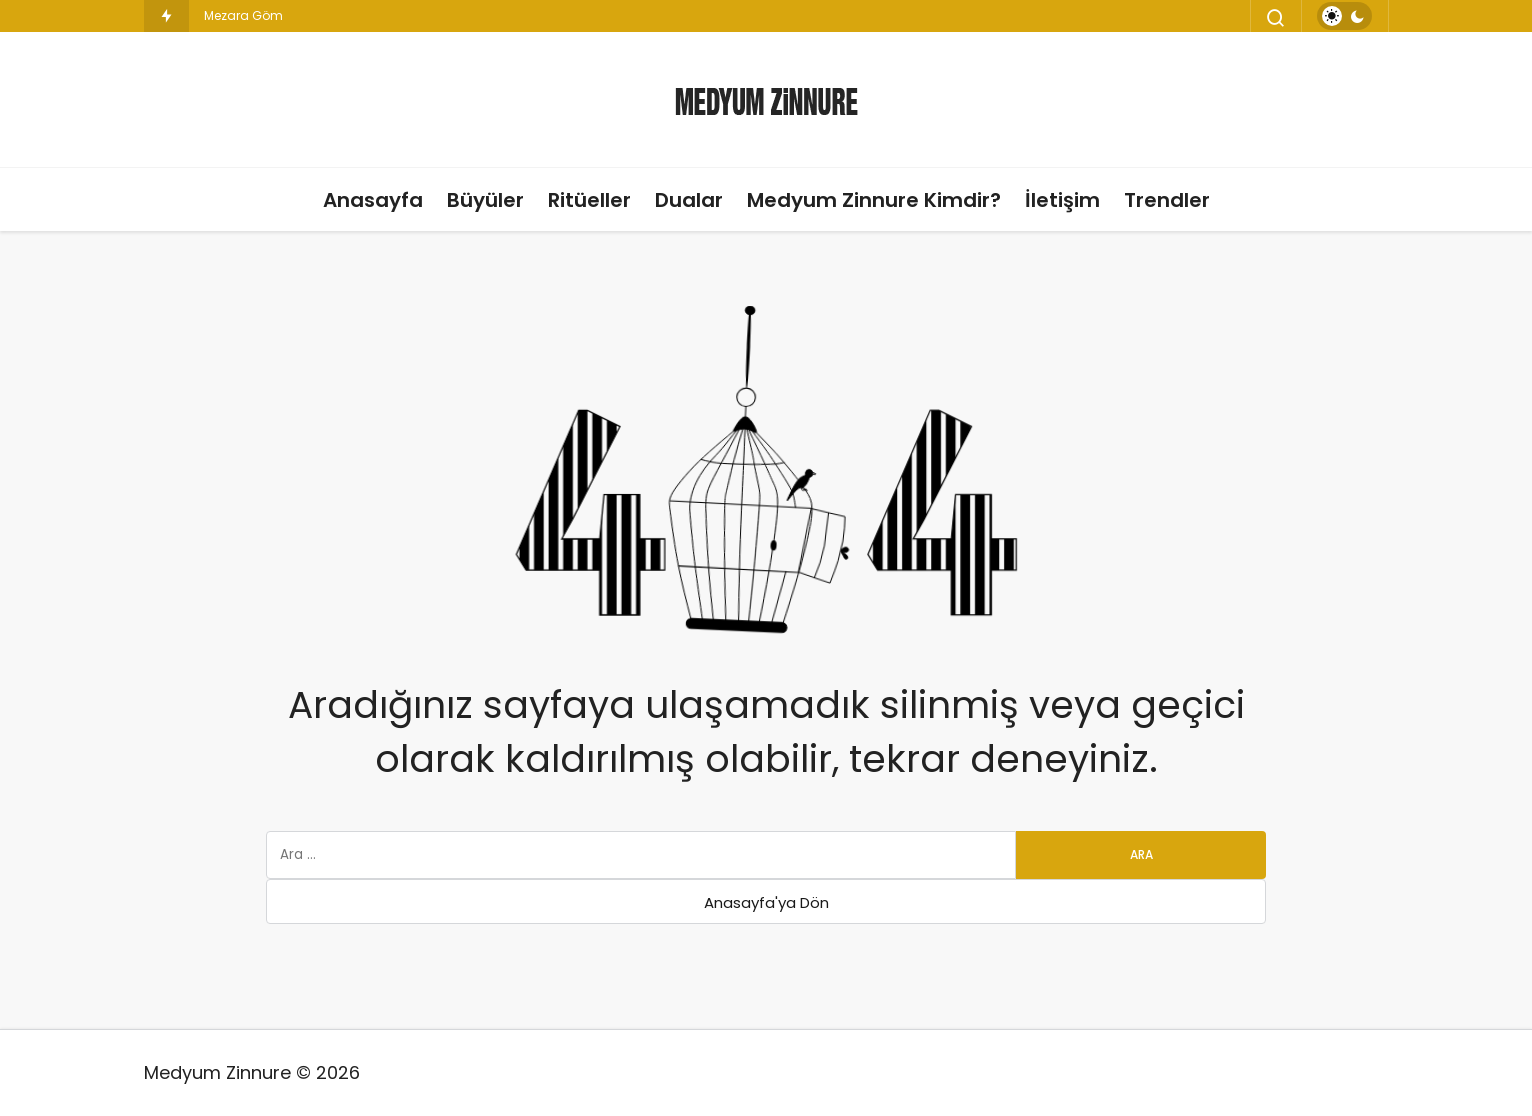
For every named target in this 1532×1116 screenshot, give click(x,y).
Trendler (1167, 200)
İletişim (1062, 200)
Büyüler (485, 200)
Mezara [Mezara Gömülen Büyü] (226, 15)
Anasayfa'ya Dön (766, 902)
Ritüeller (589, 200)
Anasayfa (373, 200)
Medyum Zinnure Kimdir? (874, 200)
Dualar (689, 200)
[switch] (1344, 16)
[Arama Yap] (1276, 18)
